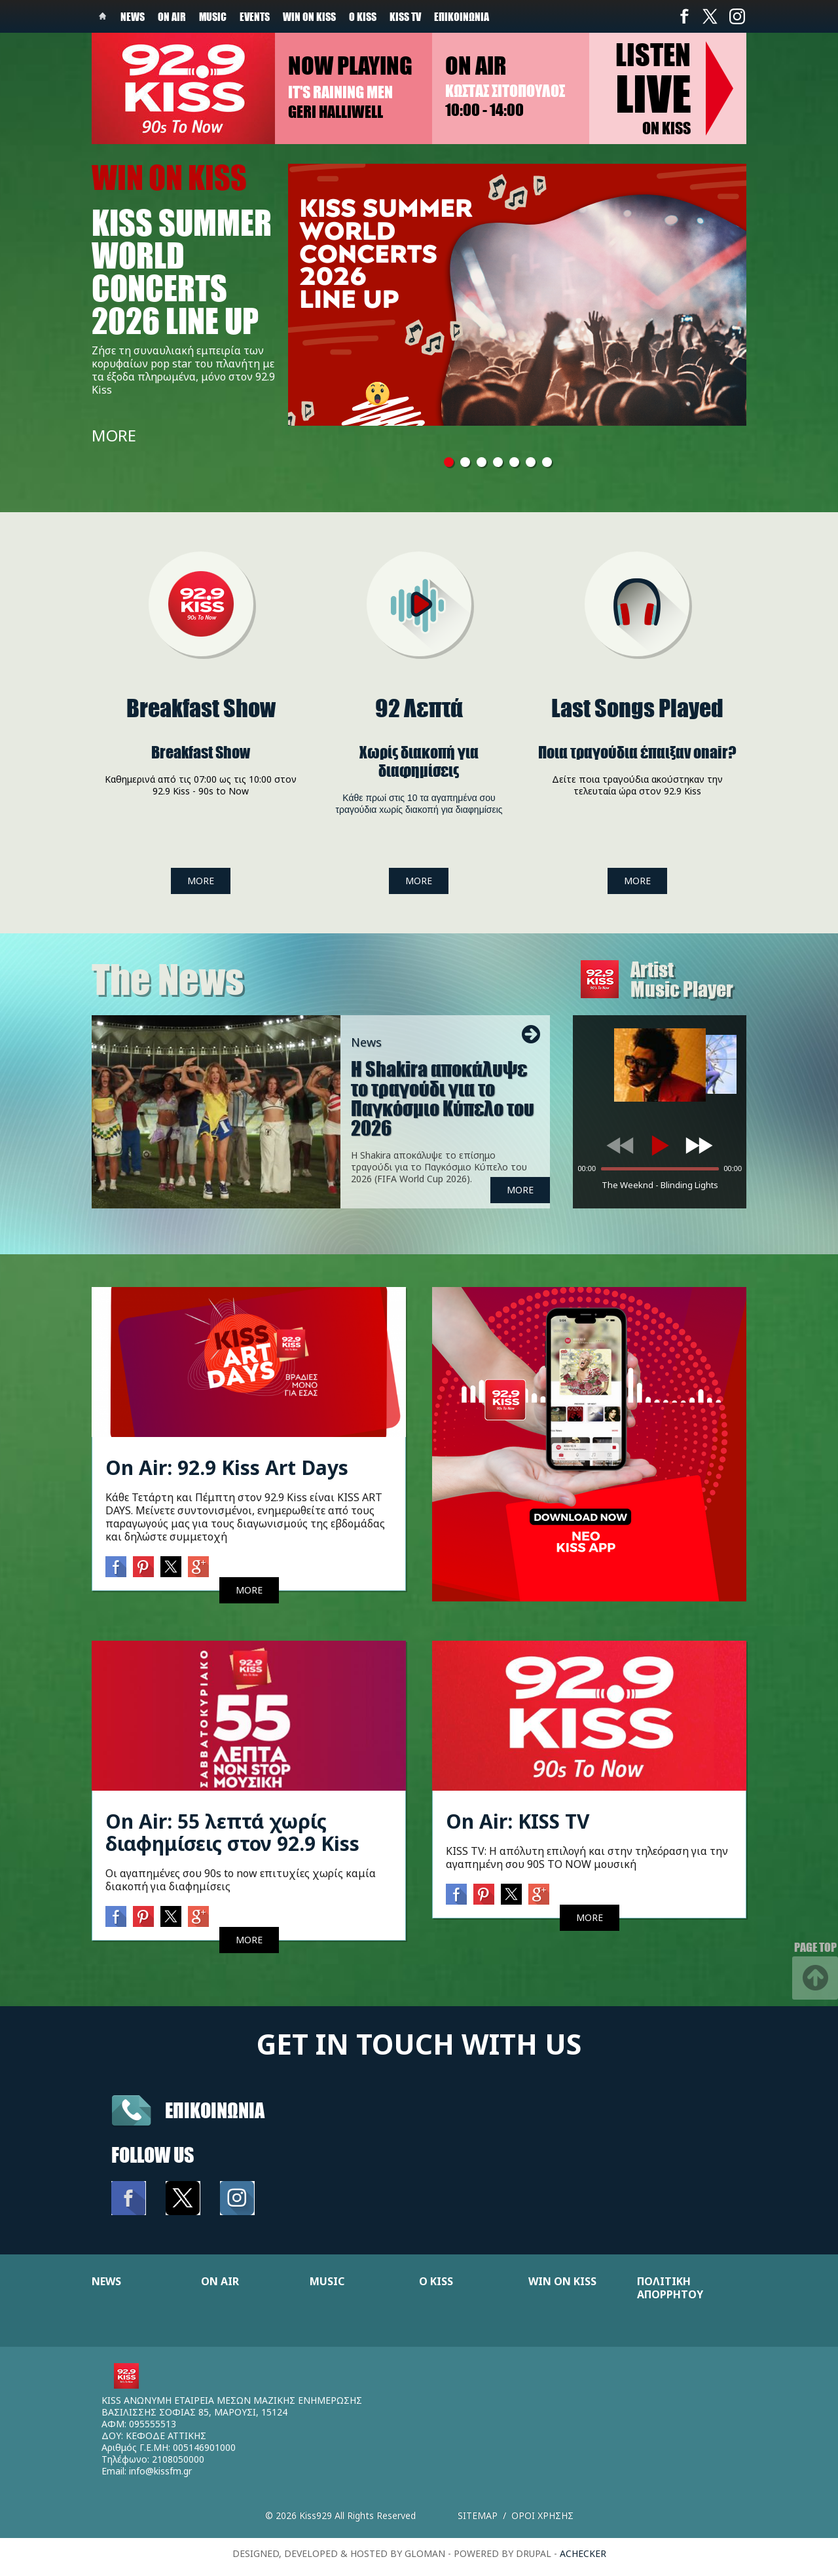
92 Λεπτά (419, 708)
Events (255, 16)
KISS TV (405, 16)
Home (103, 16)
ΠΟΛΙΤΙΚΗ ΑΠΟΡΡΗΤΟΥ (670, 2288)
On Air (172, 16)
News (132, 16)
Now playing (350, 65)
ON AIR (220, 2281)
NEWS (106, 2281)
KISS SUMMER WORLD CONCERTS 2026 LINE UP (182, 271)
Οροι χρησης (542, 2515)
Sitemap (478, 2515)
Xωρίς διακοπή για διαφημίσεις (419, 761)
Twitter (710, 16)
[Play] (659, 1145)
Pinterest (143, 1566)
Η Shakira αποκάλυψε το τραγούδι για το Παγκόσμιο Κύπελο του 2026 (442, 1098)
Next (531, 1034)
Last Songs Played (637, 708)
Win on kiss (309, 16)
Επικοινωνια (214, 2110)
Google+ (198, 1566)
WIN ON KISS (562, 2281)
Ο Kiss (362, 16)
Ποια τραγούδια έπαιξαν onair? (637, 752)
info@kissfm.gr (160, 2471)
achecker (583, 2553)
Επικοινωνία (461, 16)
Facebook (684, 16)
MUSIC (327, 2281)
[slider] (660, 1168)
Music (213, 16)
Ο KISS (436, 2281)
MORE (114, 435)
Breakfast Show (201, 708)
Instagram (736, 16)
